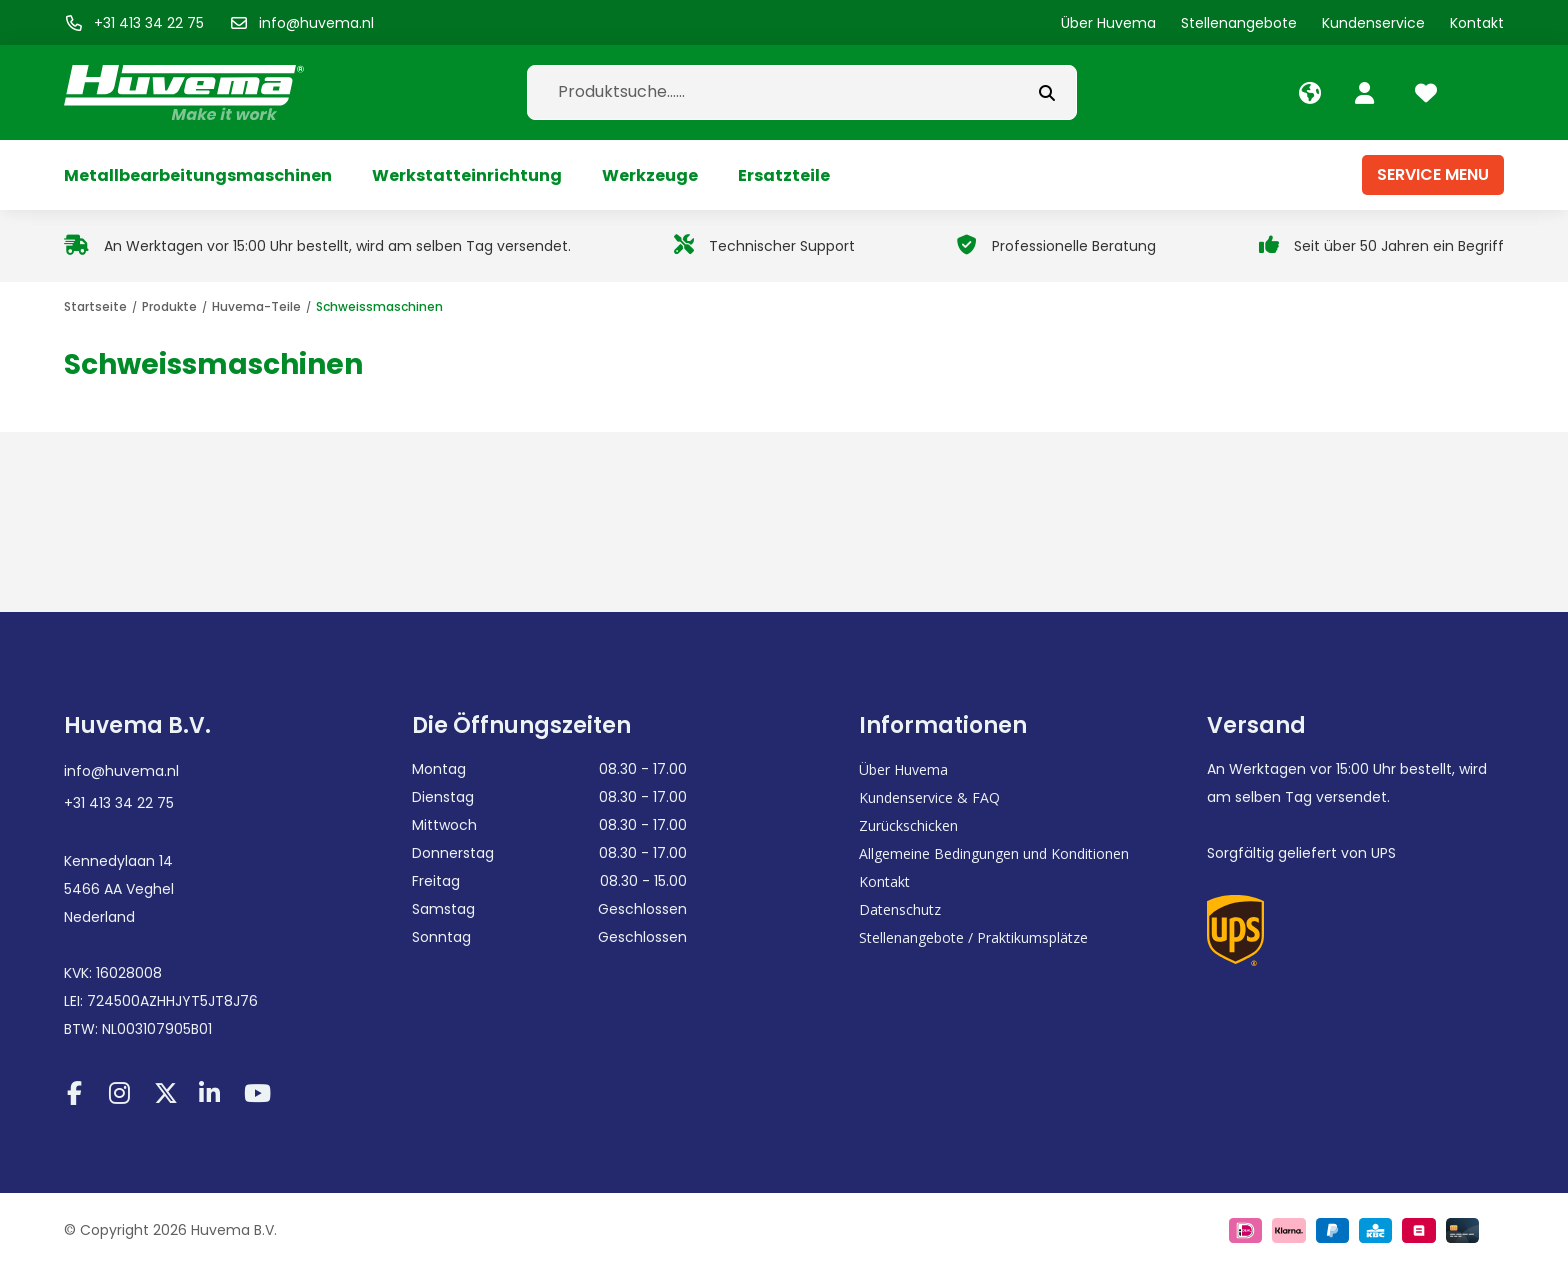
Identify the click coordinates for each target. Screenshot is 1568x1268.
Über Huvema (903, 769)
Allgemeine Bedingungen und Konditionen (994, 853)
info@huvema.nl (121, 771)
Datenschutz (900, 909)
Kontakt (884, 881)
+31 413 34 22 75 (119, 803)
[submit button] (1047, 92)
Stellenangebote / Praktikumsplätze (973, 937)
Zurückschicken (908, 825)
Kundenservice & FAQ (929, 797)
